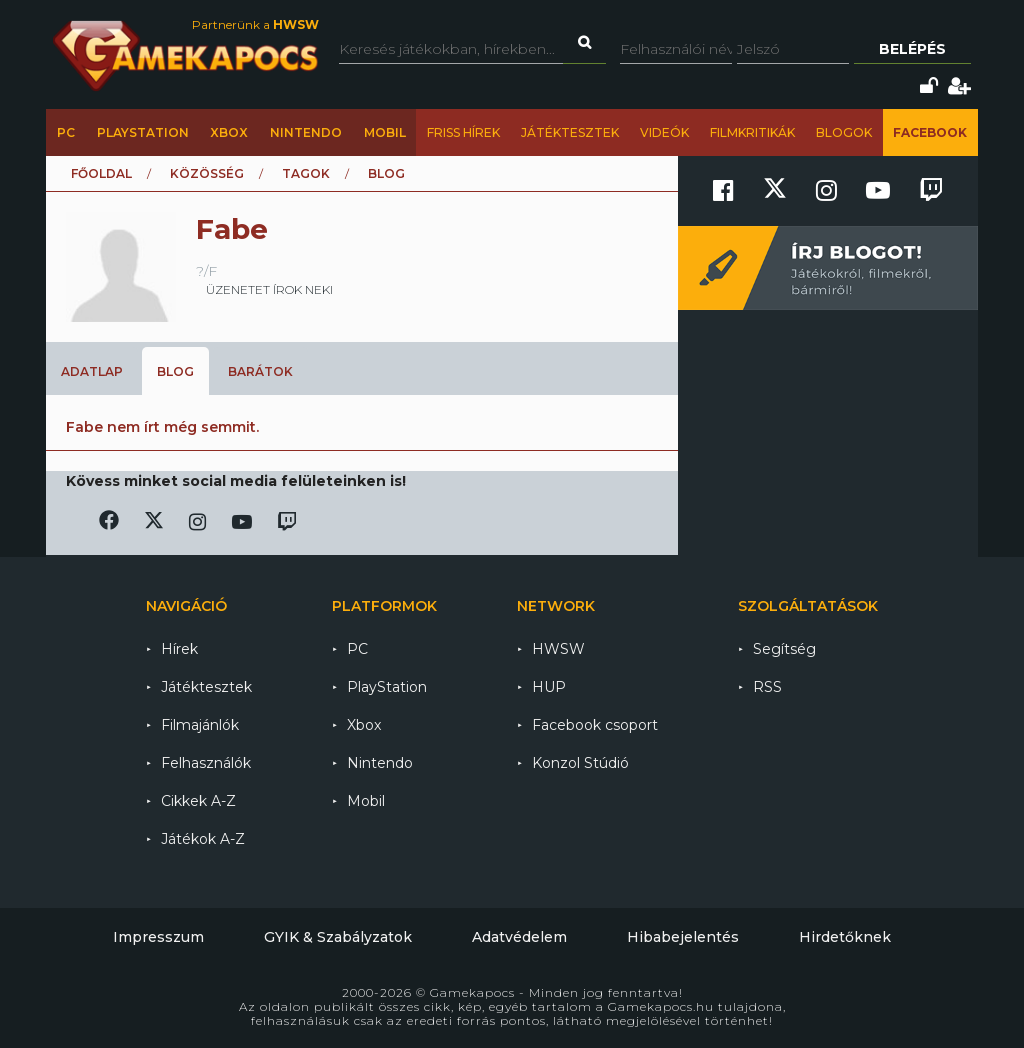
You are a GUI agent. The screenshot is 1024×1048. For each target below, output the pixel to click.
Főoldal (101, 173)
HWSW (558, 649)
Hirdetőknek (845, 937)
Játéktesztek (570, 132)
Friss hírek (463, 132)
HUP (549, 687)
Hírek (179, 649)
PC (66, 132)
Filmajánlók (200, 725)
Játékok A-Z (203, 839)
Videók (664, 132)
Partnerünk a (255, 24)
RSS (767, 687)
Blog (175, 371)
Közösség (207, 173)
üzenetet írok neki (269, 289)
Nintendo (306, 132)
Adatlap (92, 371)
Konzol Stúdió (580, 763)
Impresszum (158, 937)
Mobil (385, 132)
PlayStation (143, 132)
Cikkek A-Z (198, 801)
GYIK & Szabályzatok (338, 937)
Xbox (229, 132)
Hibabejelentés (683, 937)
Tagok (306, 173)
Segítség (784, 649)
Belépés (912, 49)
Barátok (260, 371)
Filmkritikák (752, 132)
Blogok (844, 132)
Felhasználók (206, 763)
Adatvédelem (519, 937)
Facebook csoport (595, 725)
